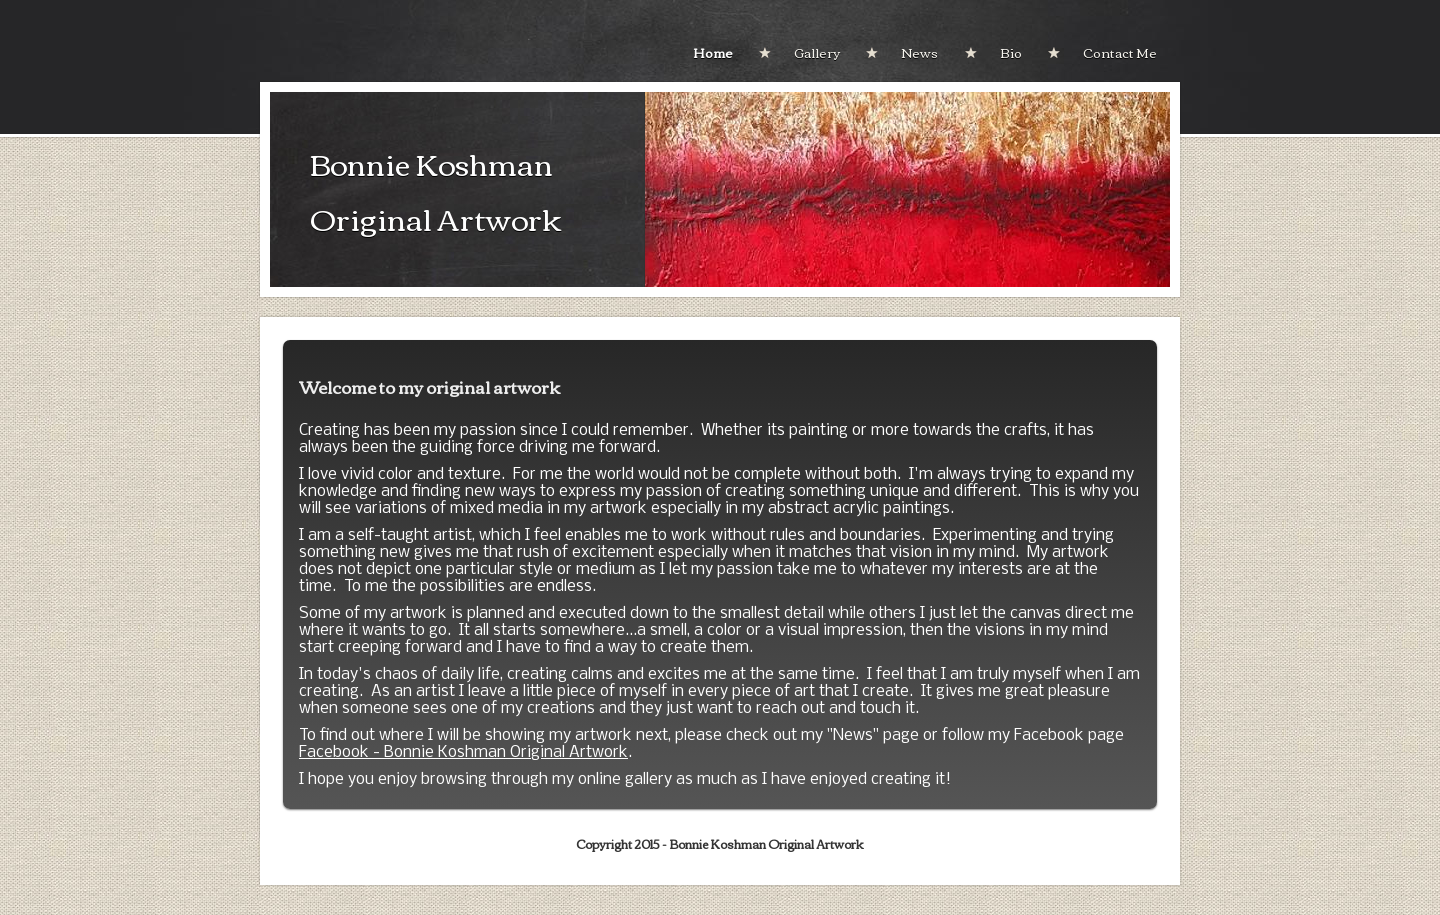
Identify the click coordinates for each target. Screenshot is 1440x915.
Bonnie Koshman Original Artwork (436, 190)
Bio (1011, 52)
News (919, 52)
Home (713, 52)
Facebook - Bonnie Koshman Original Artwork (463, 752)
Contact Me (1120, 52)
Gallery (817, 52)
